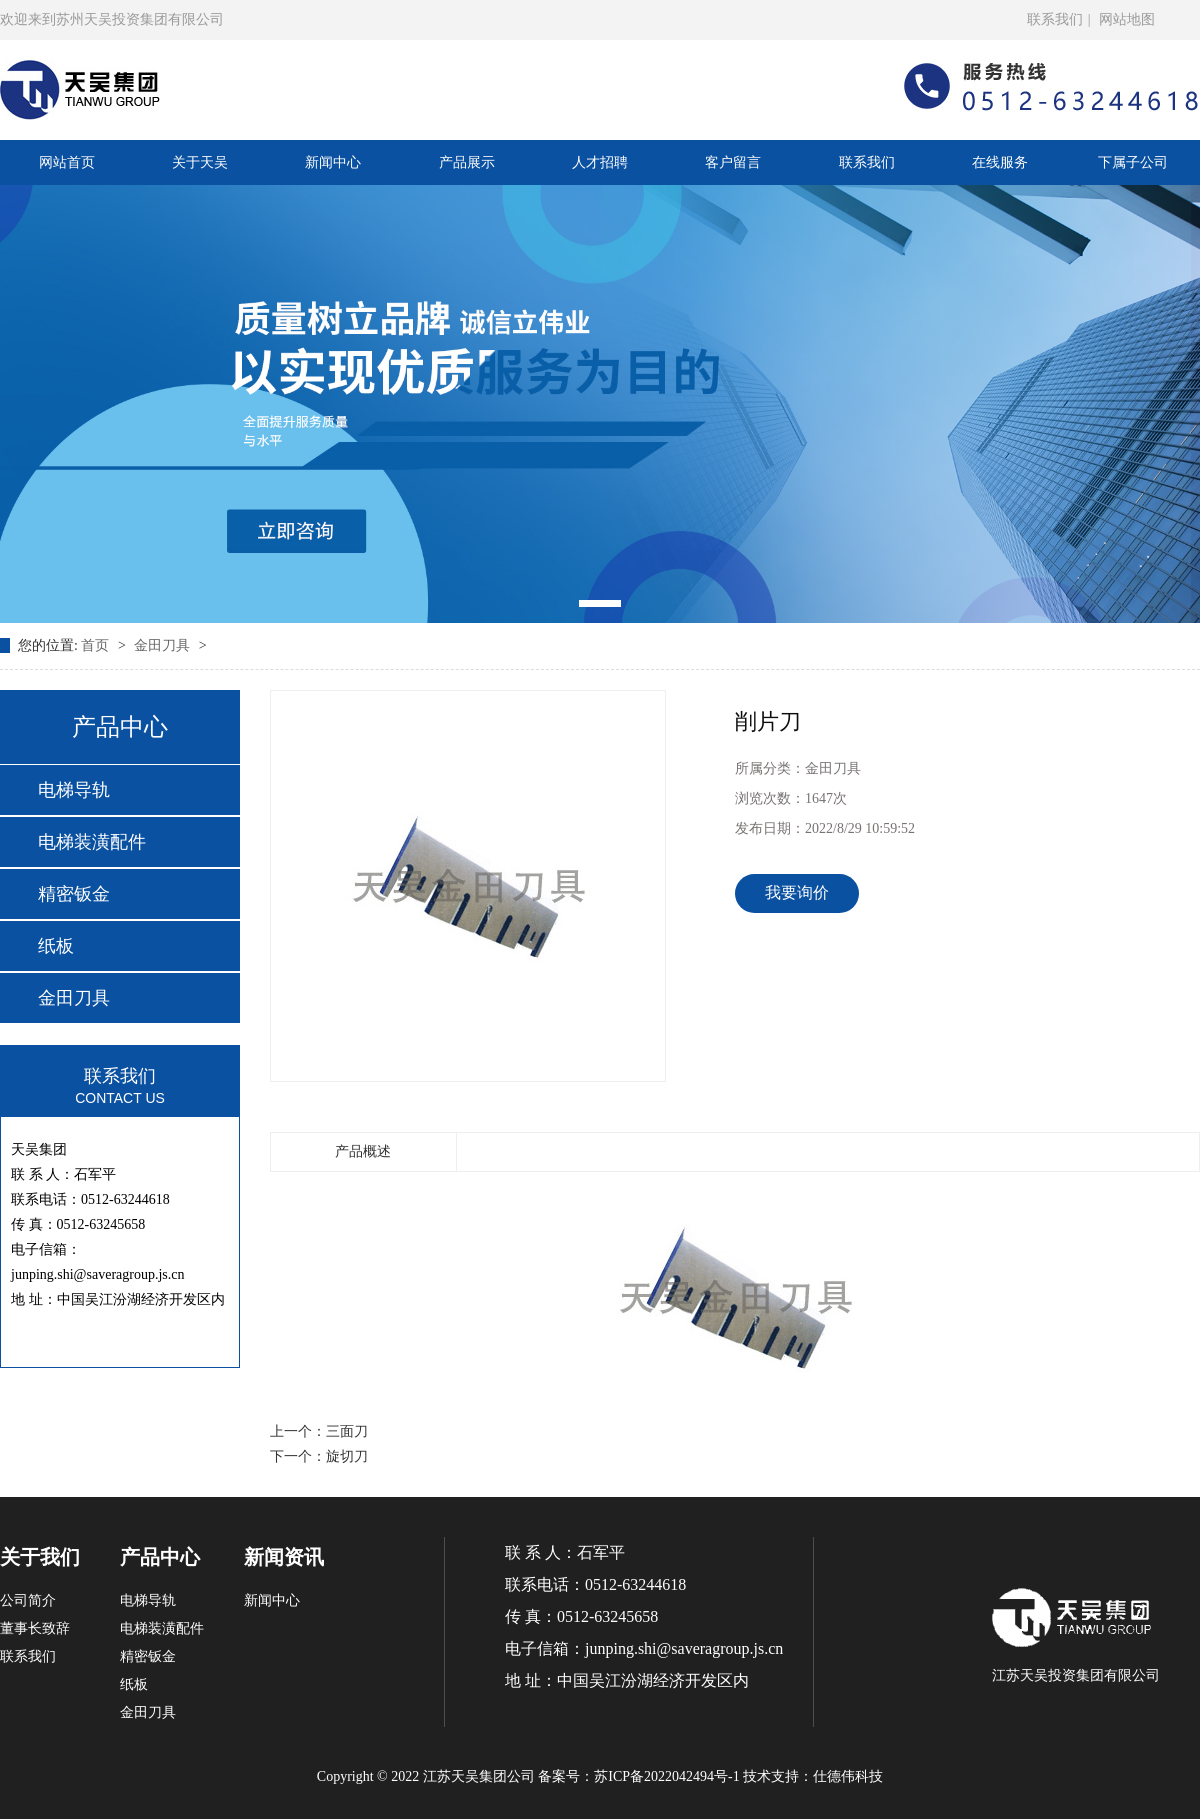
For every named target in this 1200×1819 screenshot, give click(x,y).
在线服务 (1000, 162)
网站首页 (67, 162)
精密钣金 (74, 894)
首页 (97, 645)
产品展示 (467, 162)
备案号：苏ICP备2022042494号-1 (638, 1776)
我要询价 (797, 892)
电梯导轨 (74, 790)
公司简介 (28, 1600)
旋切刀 (347, 1456)
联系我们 (1055, 19)
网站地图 (1127, 19)
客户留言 (733, 162)
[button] (600, 603)
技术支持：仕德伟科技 (813, 1776)
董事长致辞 (35, 1628)
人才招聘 (600, 162)
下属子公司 (1133, 162)
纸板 (56, 946)
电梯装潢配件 (92, 842)
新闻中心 (333, 162)
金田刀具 (164, 645)
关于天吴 (200, 162)
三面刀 (347, 1431)
